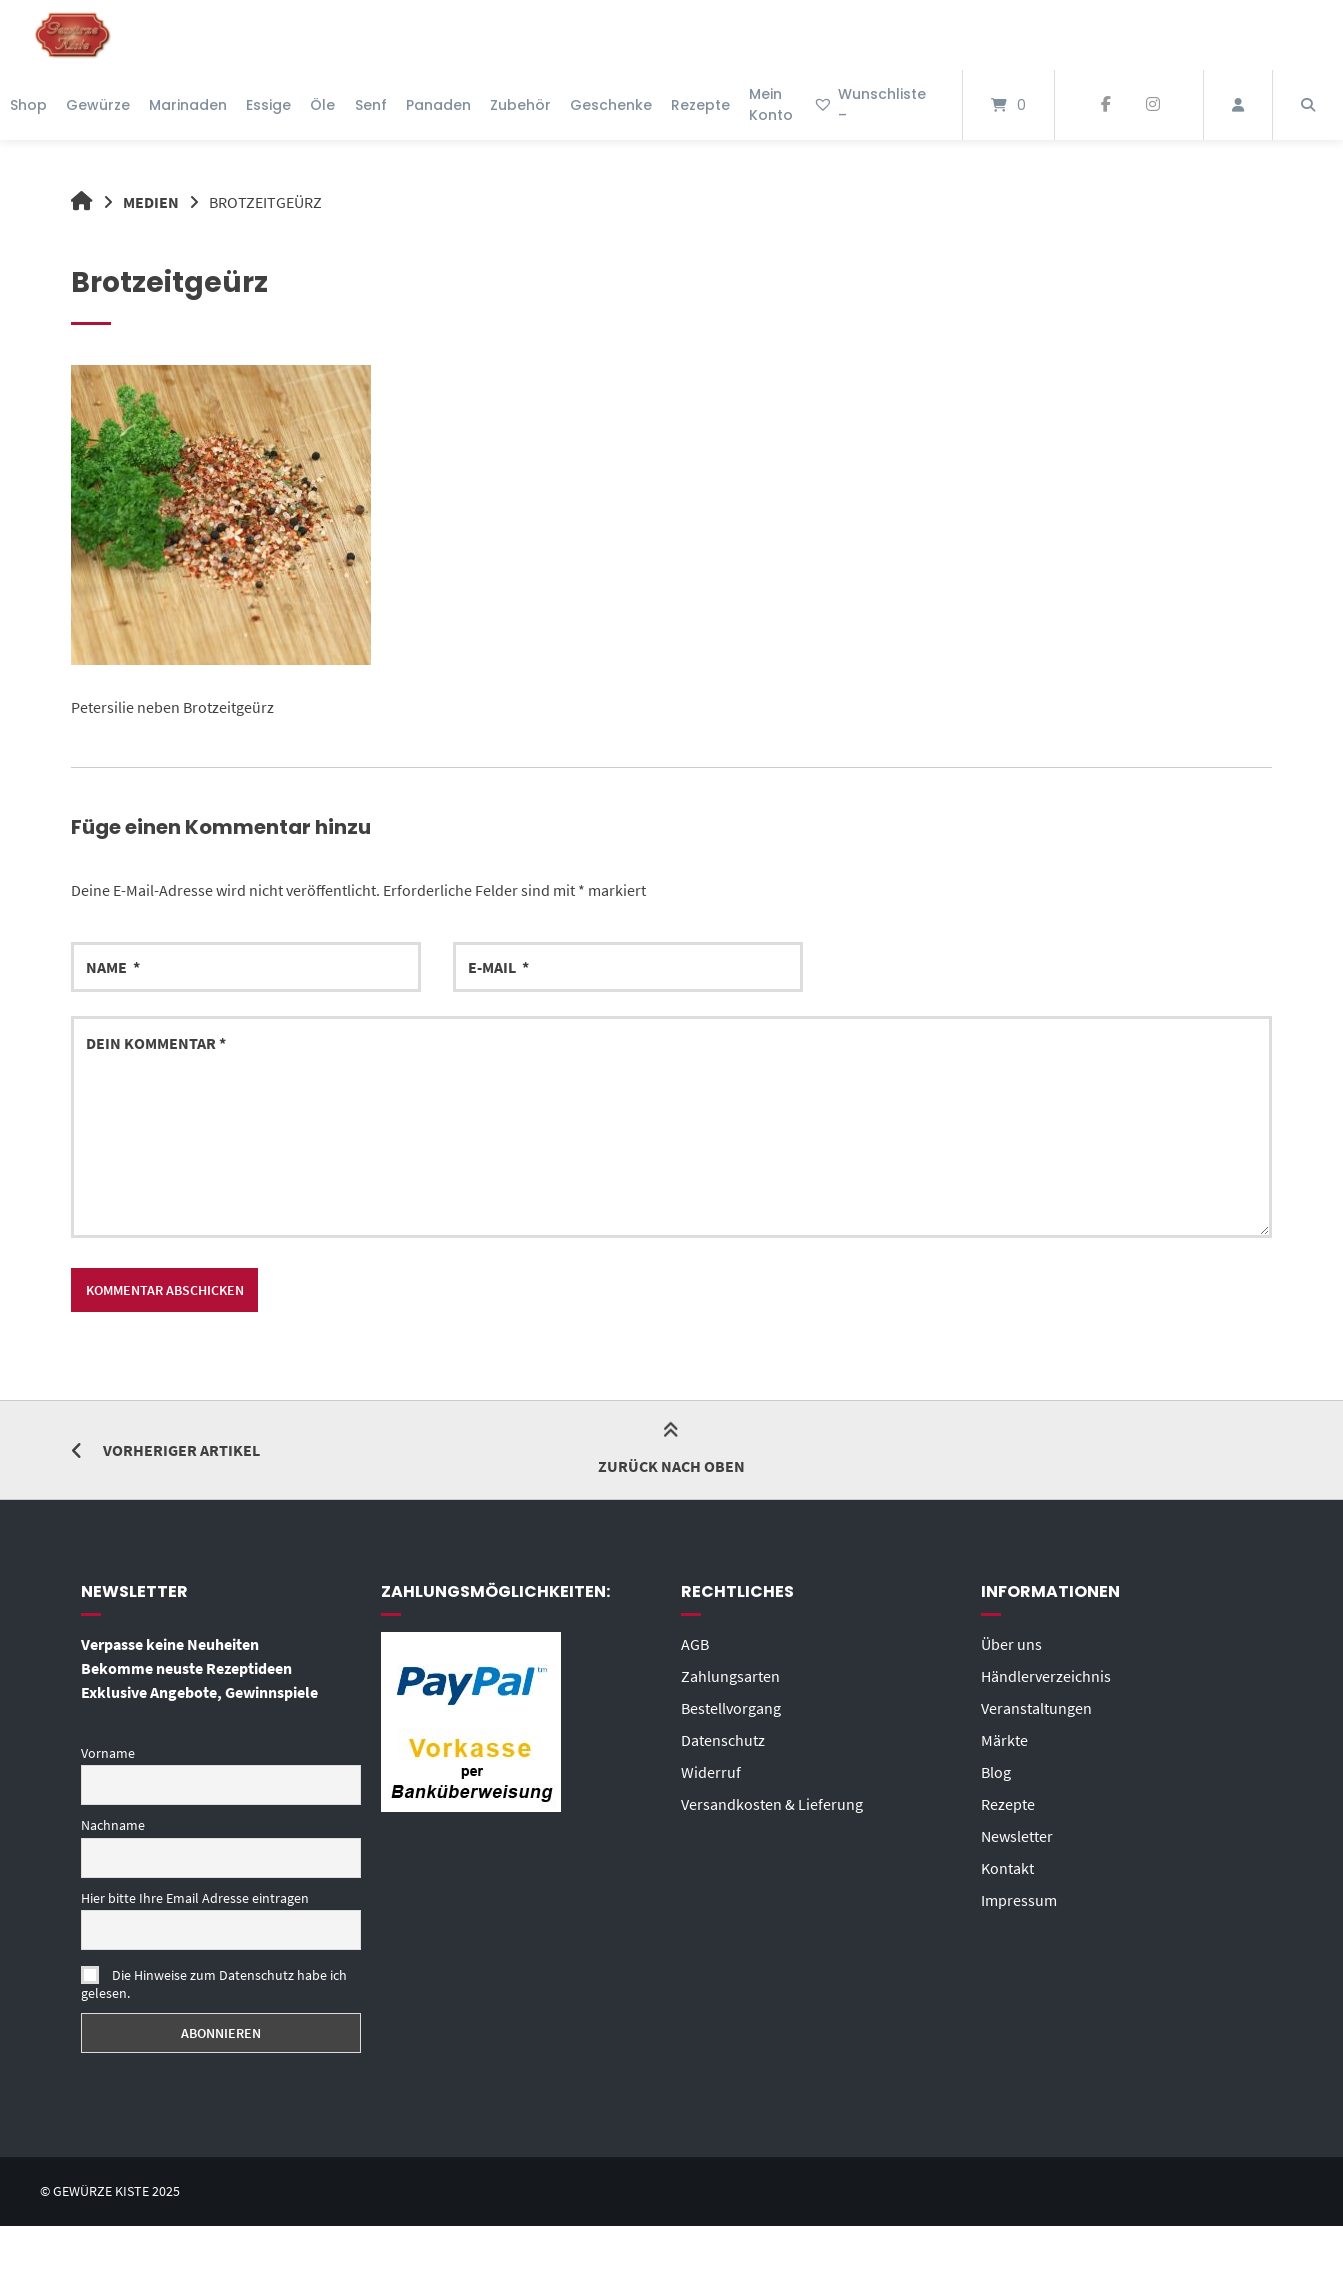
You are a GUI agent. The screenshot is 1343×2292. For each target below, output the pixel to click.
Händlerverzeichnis (1046, 1676)
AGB (695, 1644)
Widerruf (711, 1772)
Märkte (1004, 1740)
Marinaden (188, 105)
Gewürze (98, 105)
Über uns (1011, 1644)
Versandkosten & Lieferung (772, 1804)
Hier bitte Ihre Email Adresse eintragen (195, 1898)
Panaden (438, 105)
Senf (371, 105)
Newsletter (1017, 1836)
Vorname (108, 1753)
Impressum (1019, 1900)
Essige (268, 105)
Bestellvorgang (731, 1708)
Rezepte (700, 105)
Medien (151, 202)
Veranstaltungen (1036, 1708)
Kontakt (1007, 1868)
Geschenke (611, 105)
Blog (996, 1772)
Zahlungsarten (730, 1676)
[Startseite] (73, 35)
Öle (322, 105)
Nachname (113, 1825)
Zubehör (520, 105)
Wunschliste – (869, 104)
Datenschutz (723, 1740)
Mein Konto (771, 104)
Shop (28, 105)
